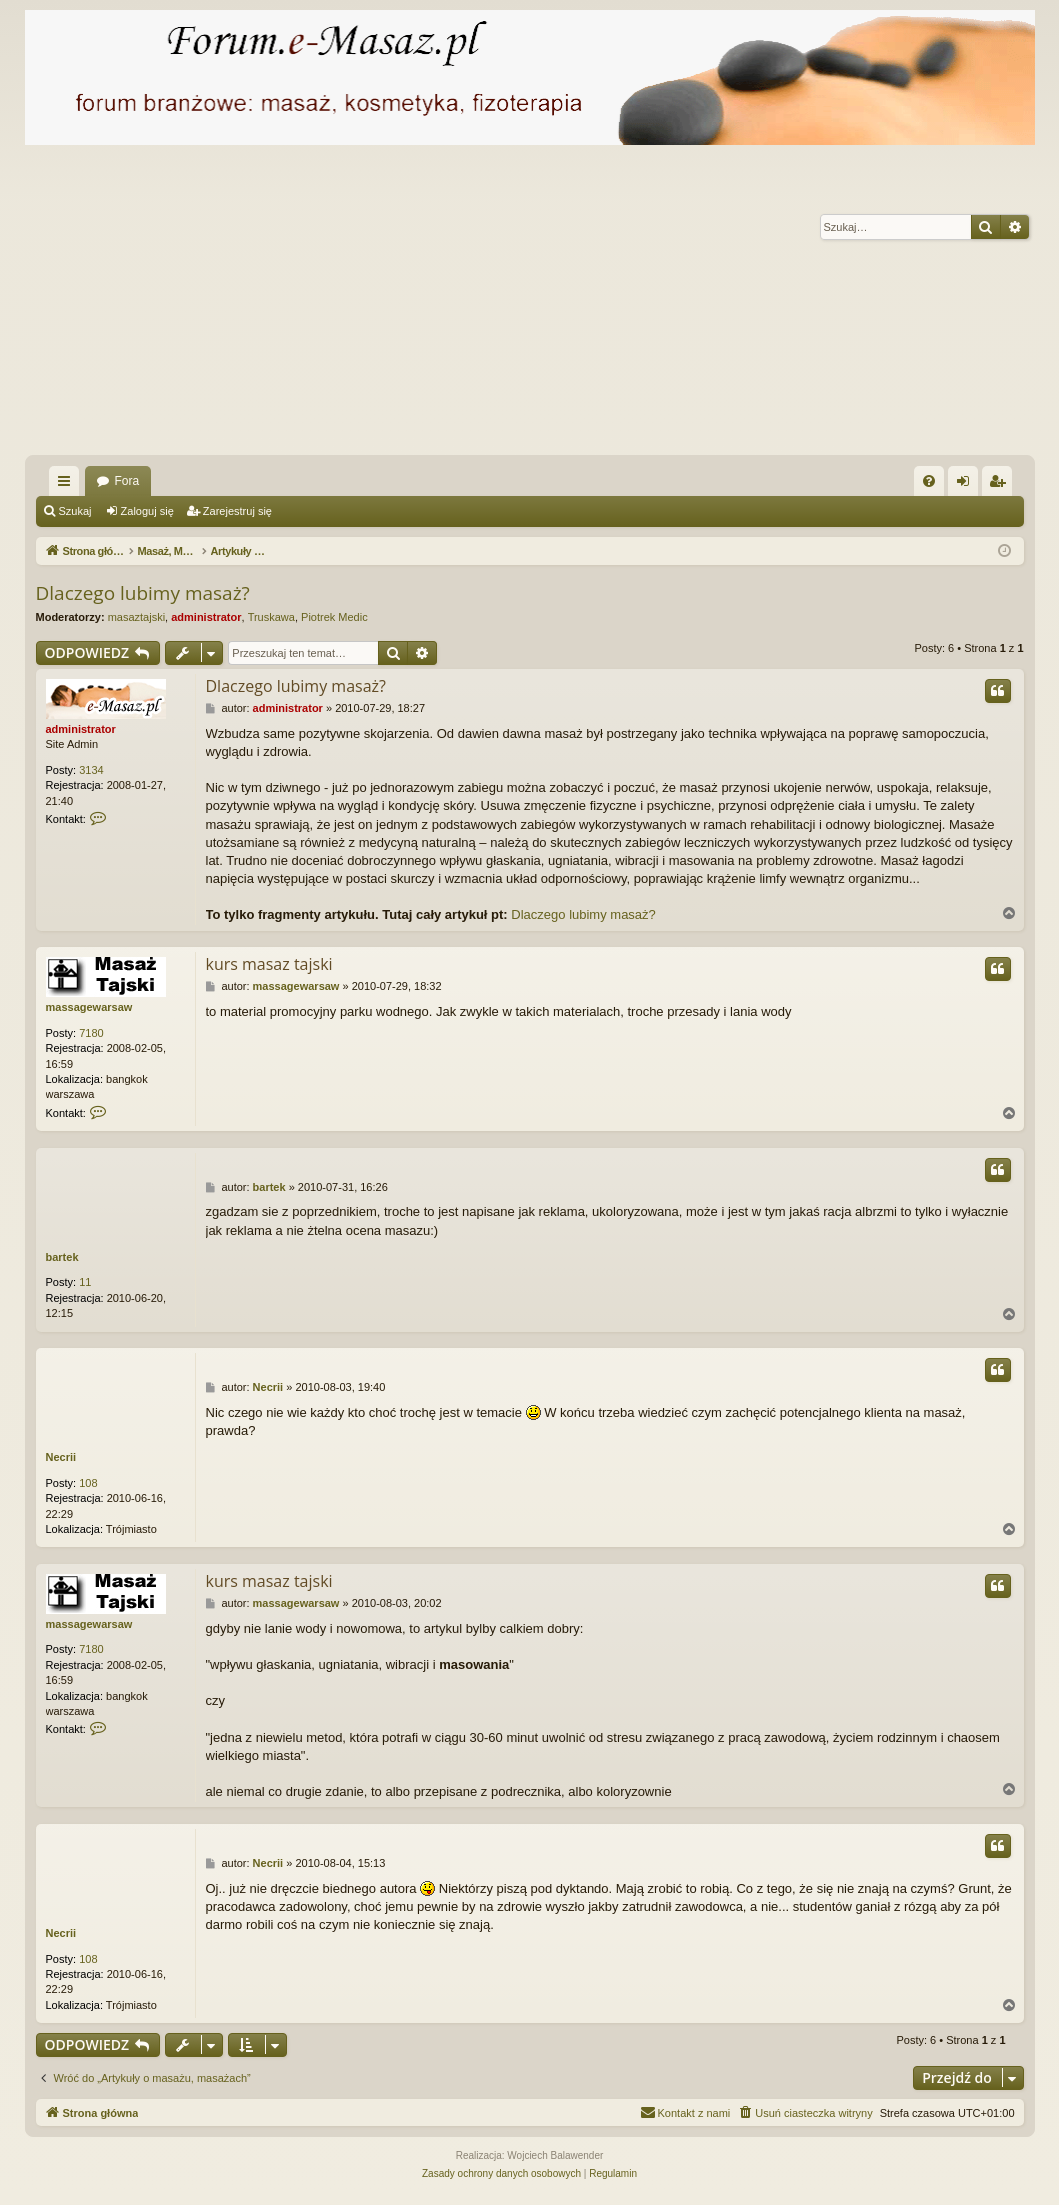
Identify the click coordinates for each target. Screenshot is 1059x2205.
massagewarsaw (89, 1007)
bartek (62, 1257)
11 (85, 1282)
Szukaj (75, 511)
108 (88, 1483)
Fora (127, 481)
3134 (91, 770)
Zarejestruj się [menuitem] (1001, 485)
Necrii (61, 1457)
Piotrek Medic (334, 617)
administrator (206, 617)
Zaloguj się (147, 511)
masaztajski (136, 617)
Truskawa (271, 617)
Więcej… (68, 485)
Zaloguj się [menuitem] (966, 485)
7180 (91, 1033)
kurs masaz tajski (269, 964)
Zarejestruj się (237, 511)
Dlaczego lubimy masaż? (143, 593)
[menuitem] (929, 481)
